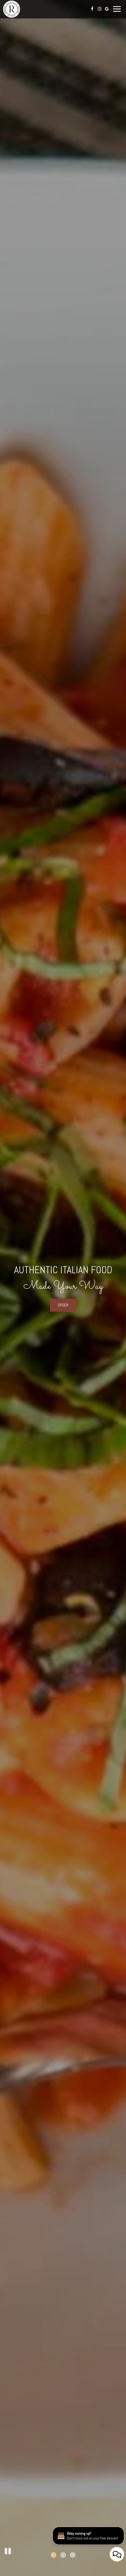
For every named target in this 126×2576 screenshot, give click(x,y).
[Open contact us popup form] (117, 2554)
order (63, 1305)
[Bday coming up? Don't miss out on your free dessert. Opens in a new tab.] (112, 2537)
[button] (8, 2551)
